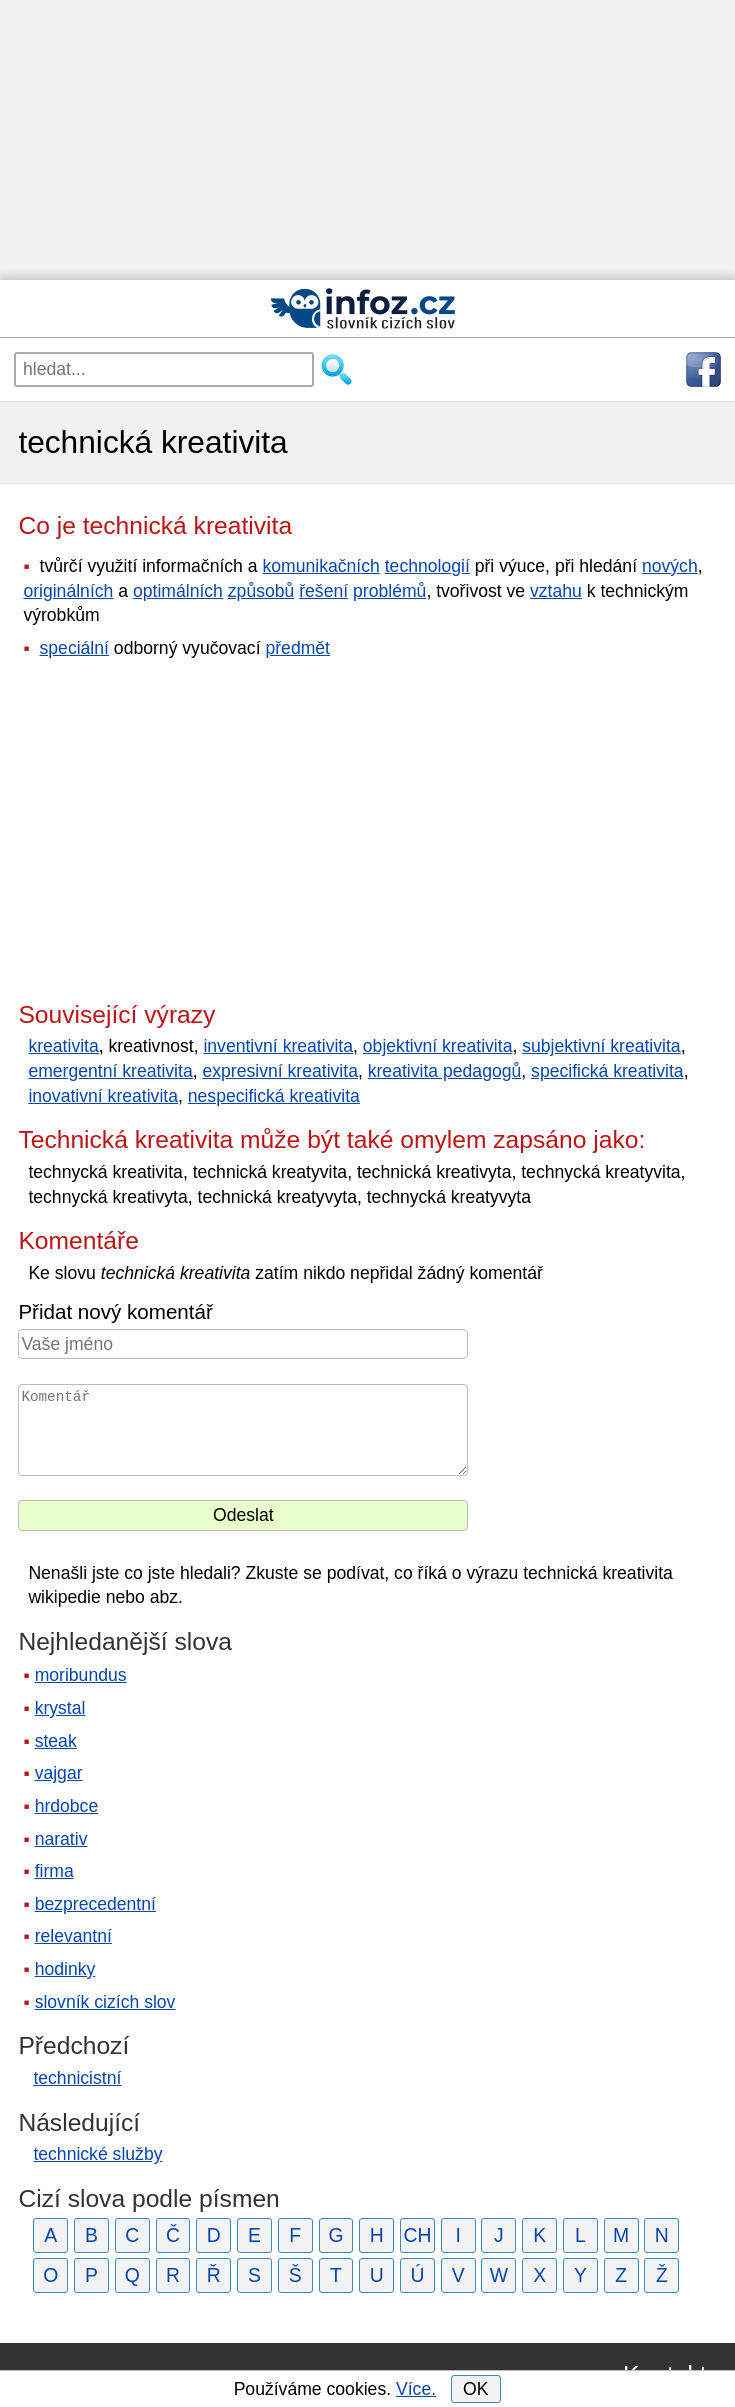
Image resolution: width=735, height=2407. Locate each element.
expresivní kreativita (279, 1071)
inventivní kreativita (278, 1046)
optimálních (178, 591)
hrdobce (67, 1806)
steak (56, 1741)
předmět (297, 648)
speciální (74, 648)
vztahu (556, 591)
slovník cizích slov (105, 2002)
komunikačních (320, 566)
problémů (389, 591)
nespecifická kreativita (274, 1096)
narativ (61, 1839)
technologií (427, 566)
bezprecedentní (95, 1904)
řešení (323, 591)
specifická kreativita (607, 1071)
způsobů (261, 591)
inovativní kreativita (103, 1096)
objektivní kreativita (438, 1046)
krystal (60, 1708)
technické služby (97, 2154)
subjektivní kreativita (601, 1046)
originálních (68, 591)
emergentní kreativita (110, 1071)
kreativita (63, 1046)
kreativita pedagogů (445, 1071)
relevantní (73, 1936)
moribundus (81, 1675)
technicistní (77, 2078)
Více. (416, 2389)
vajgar (59, 1773)
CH (417, 2235)
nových (670, 566)
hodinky (65, 1969)
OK (475, 2389)
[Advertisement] (367, 140)
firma (54, 1871)
